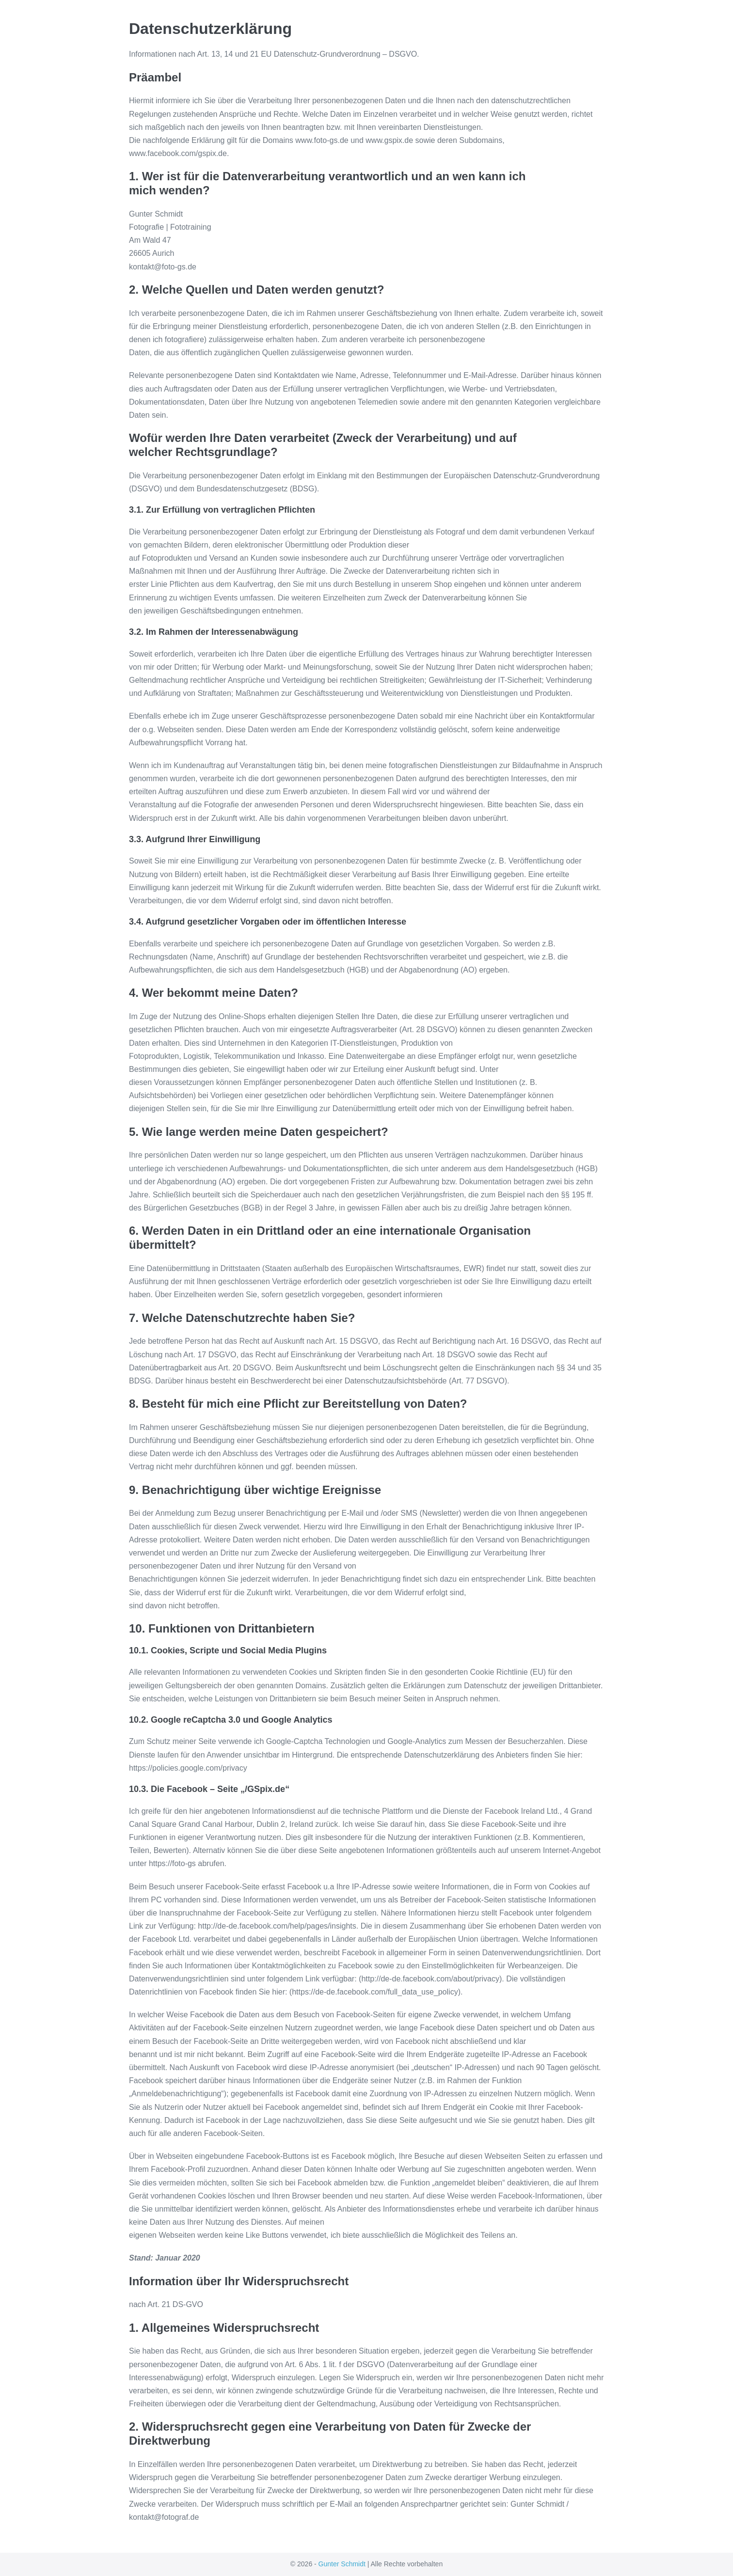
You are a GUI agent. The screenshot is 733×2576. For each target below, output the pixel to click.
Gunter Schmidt (342, 2564)
